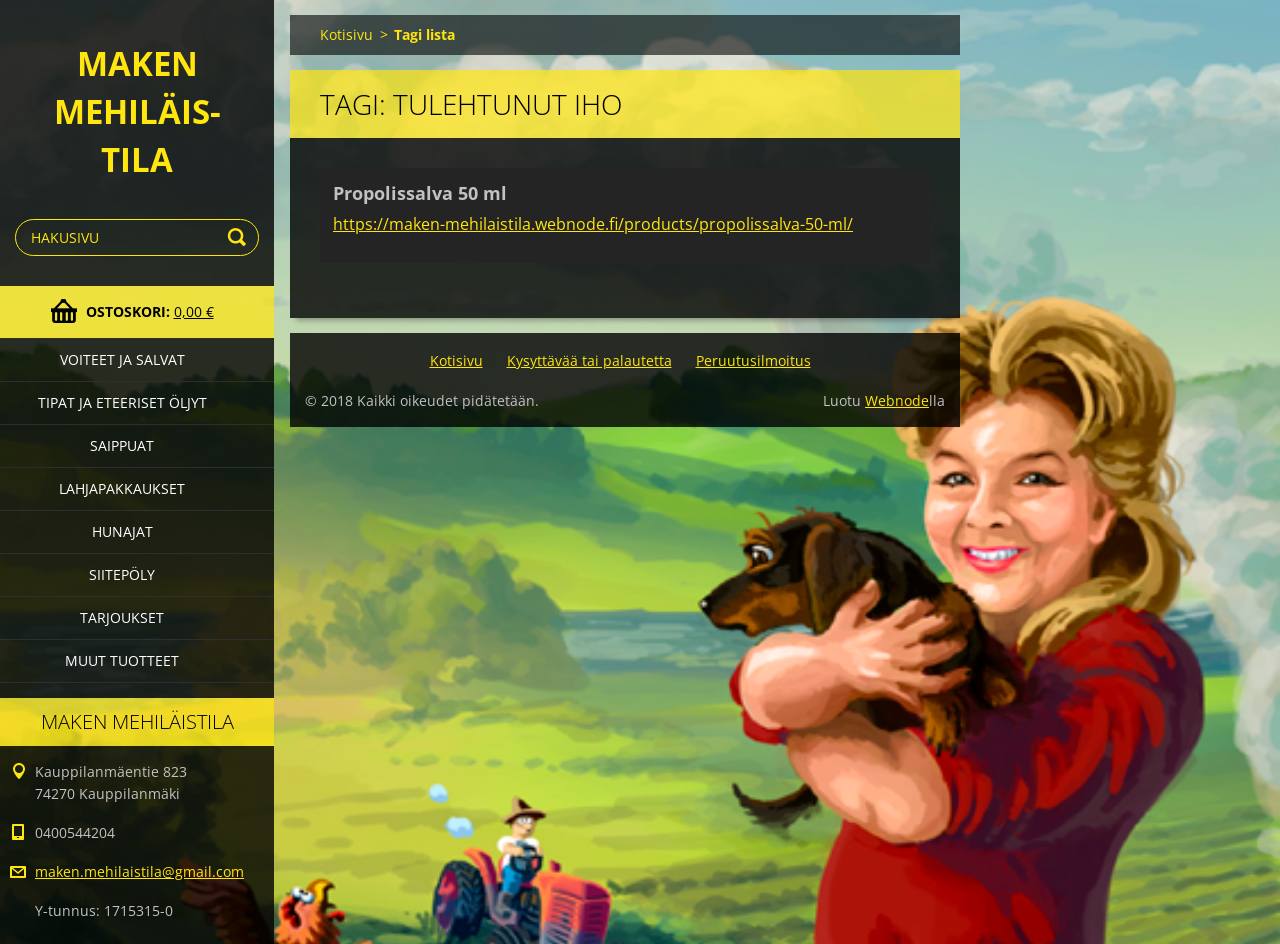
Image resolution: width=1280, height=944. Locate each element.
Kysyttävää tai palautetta (589, 360)
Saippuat (122, 445)
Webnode (897, 400)
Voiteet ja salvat (122, 359)
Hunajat (122, 531)
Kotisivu (346, 34)
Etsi (240, 237)
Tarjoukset (122, 617)
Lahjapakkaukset (122, 488)
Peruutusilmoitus (753, 360)
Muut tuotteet (122, 660)
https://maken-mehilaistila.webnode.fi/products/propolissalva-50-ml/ (593, 224)
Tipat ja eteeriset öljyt (122, 402)
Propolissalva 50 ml (420, 193)
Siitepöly (122, 574)
